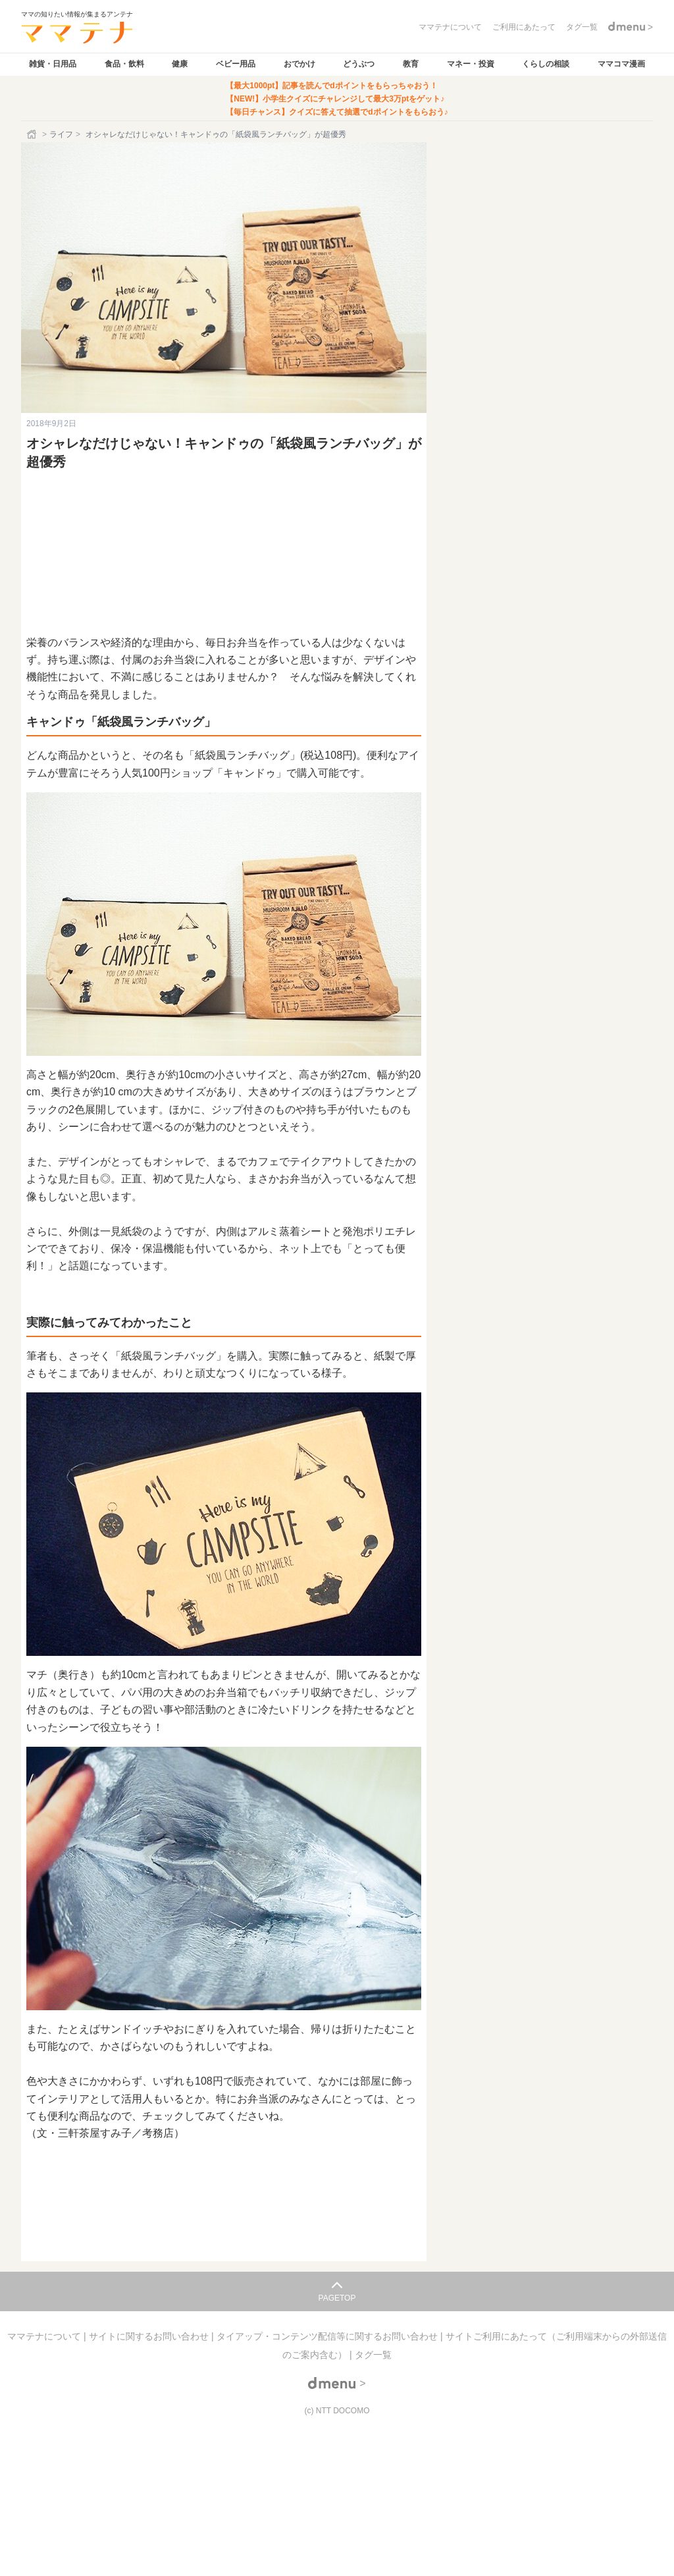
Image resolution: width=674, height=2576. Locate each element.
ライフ (61, 134)
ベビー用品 (235, 64)
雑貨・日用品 (52, 64)
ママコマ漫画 (621, 64)
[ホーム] (32, 134)
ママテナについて (45, 2336)
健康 (180, 64)
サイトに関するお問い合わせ (150, 2336)
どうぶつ (359, 64)
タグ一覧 (373, 2354)
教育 (411, 64)
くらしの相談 (545, 64)
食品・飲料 (124, 64)
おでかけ (299, 64)
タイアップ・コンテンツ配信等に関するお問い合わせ (328, 2336)
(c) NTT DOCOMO (336, 2410)
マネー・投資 (470, 64)
